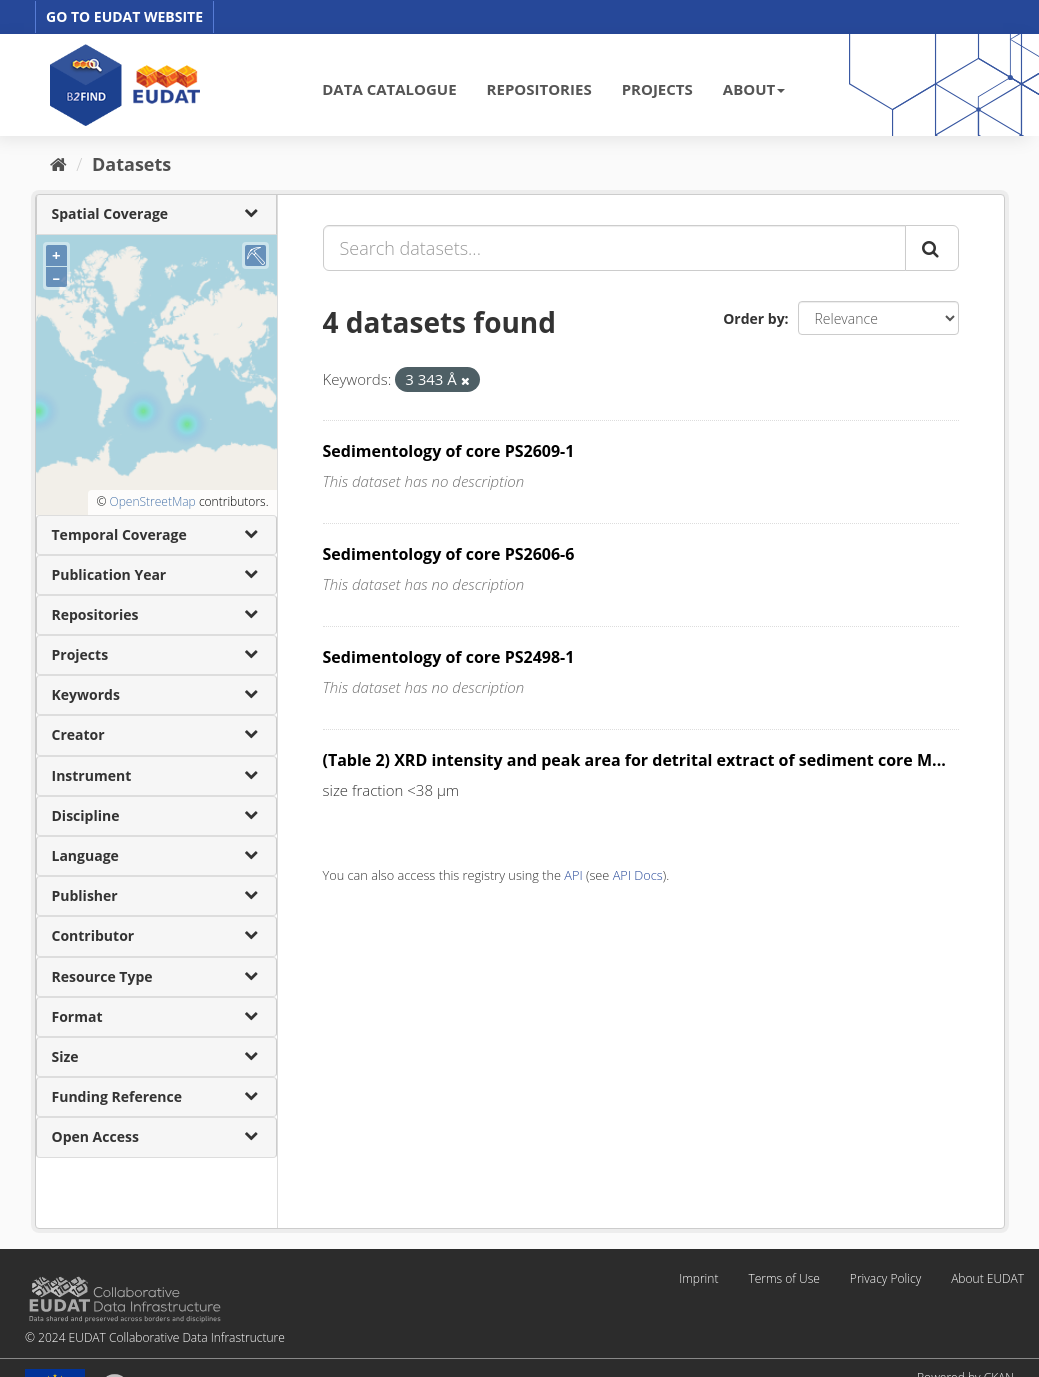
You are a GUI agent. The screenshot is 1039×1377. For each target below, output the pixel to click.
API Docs (638, 875)
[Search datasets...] (614, 248)
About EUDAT (987, 1278)
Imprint (698, 1278)
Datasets (131, 164)
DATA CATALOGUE (389, 89)
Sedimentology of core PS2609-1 (449, 451)
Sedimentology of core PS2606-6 (449, 554)
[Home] (58, 164)
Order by (753, 318)
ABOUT (754, 89)
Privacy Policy (885, 1278)
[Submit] (932, 248)
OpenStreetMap (152, 501)
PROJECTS (657, 89)
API (573, 875)
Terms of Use (783, 1278)
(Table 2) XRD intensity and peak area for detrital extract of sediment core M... (634, 760)
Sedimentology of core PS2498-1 (449, 657)
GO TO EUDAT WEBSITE (124, 16)
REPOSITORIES (539, 89)
